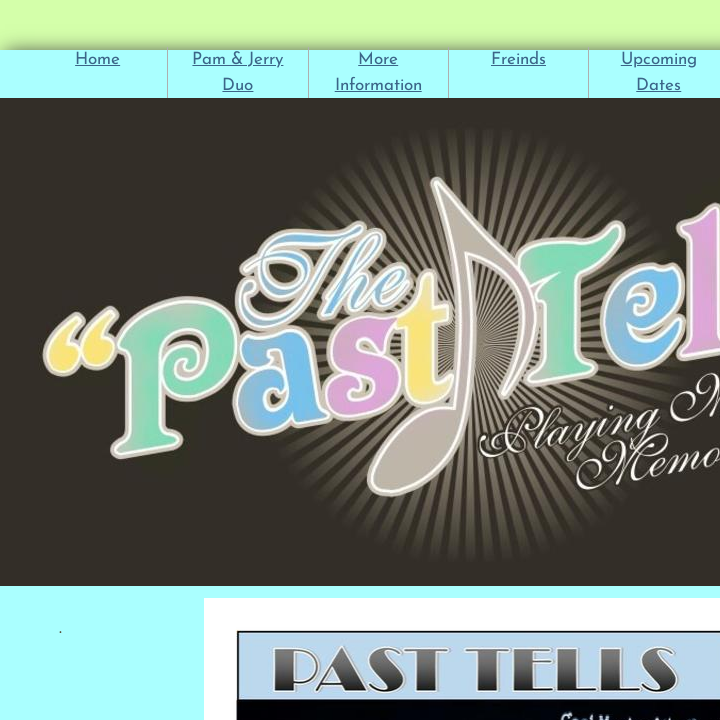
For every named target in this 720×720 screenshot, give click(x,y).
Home (97, 59)
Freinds (518, 59)
